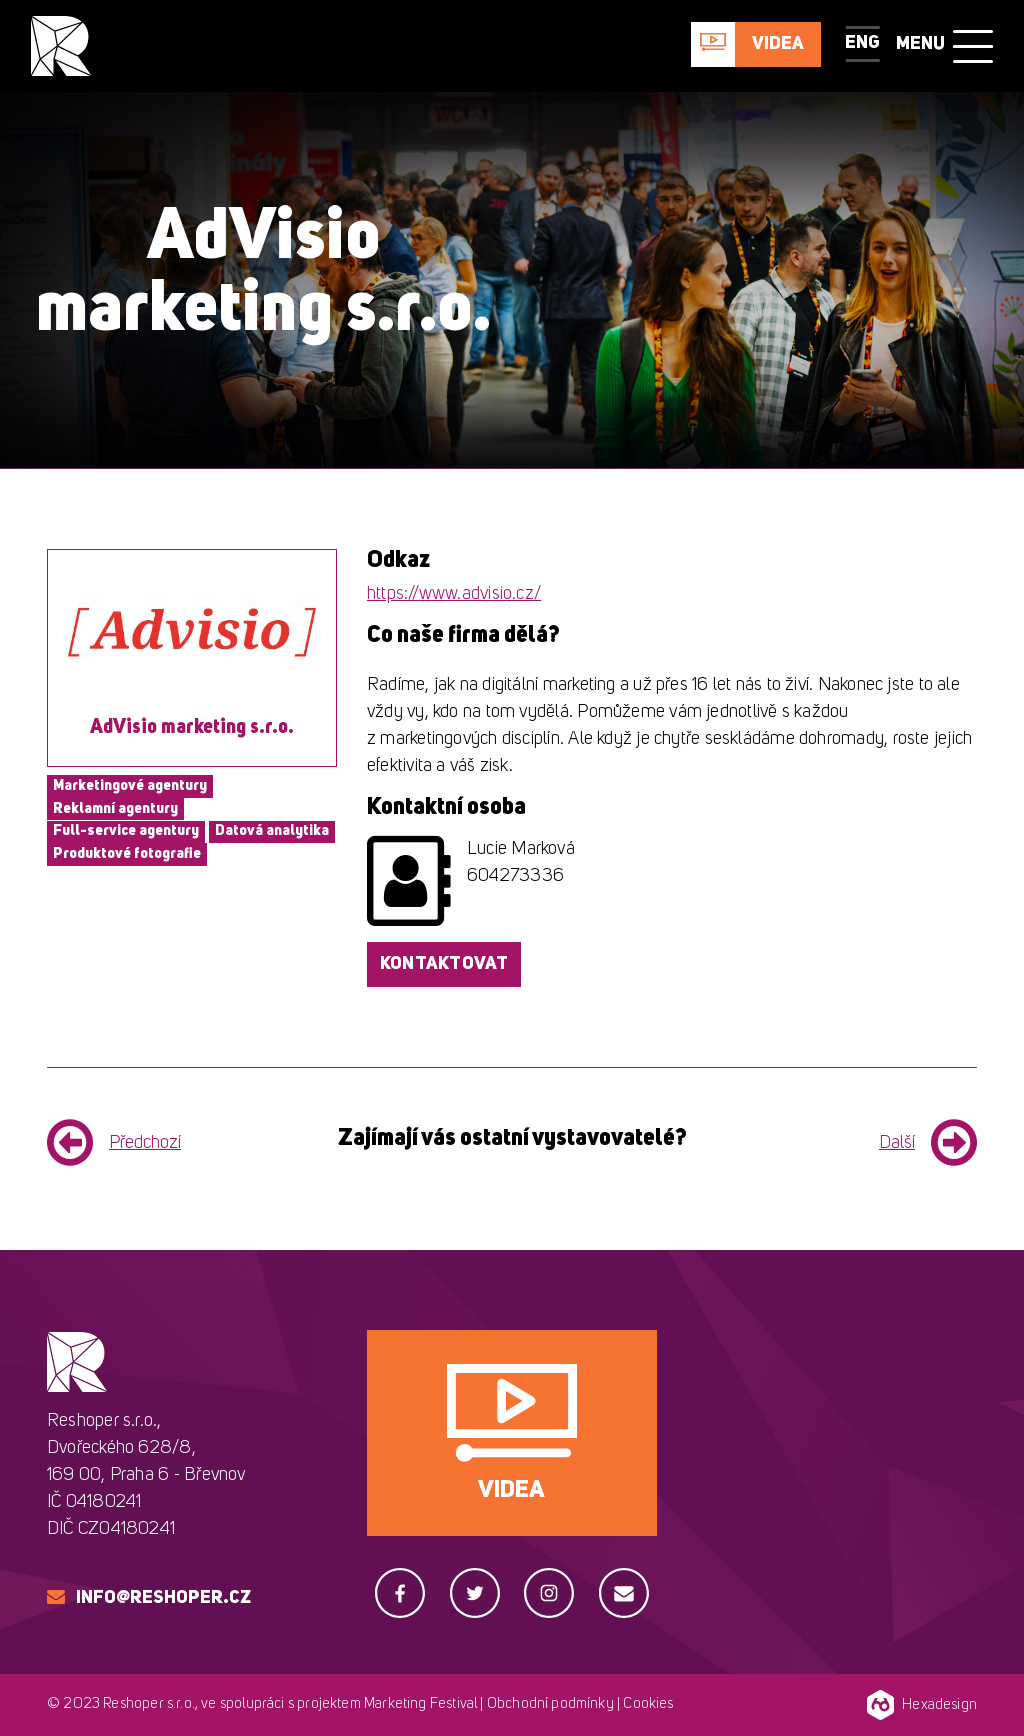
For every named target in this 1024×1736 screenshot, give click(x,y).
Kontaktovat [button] (444, 964)
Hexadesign (922, 1705)
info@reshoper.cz (163, 1598)
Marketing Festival (420, 1704)
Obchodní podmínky (550, 1704)
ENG (862, 43)
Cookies (648, 1704)
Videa (778, 44)
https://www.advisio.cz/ (454, 594)
